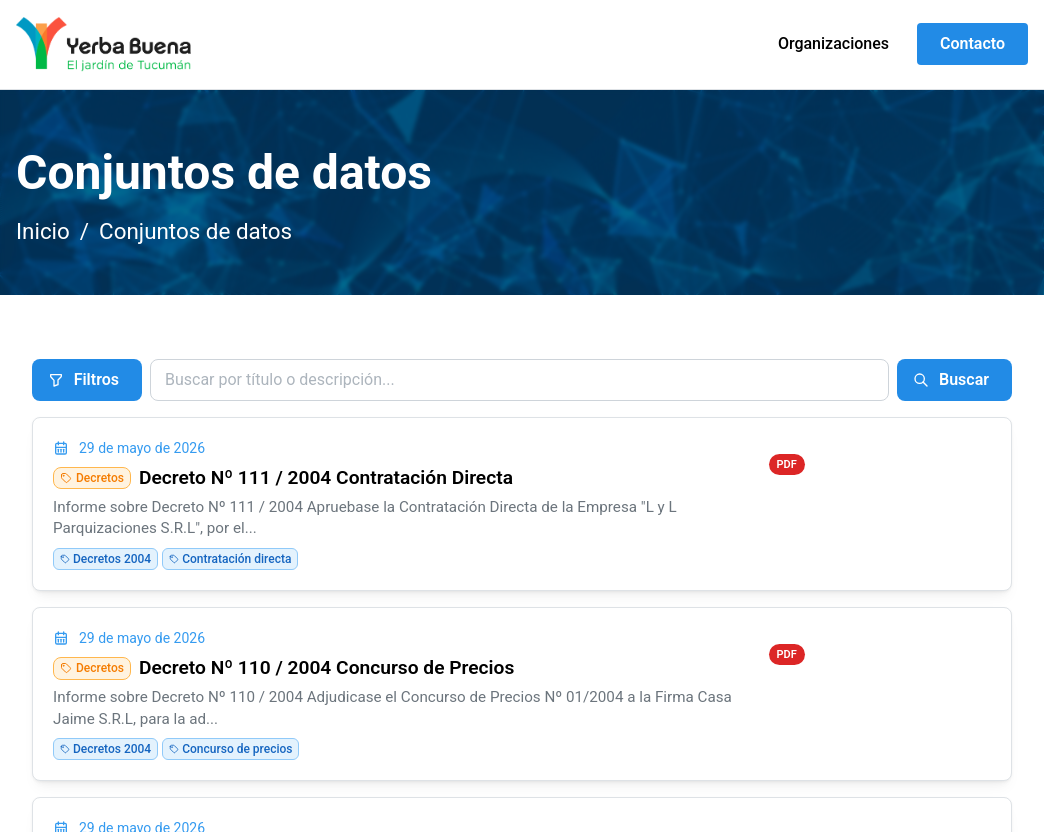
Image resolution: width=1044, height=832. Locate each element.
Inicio (43, 231)
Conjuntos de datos (195, 231)
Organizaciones (833, 43)
